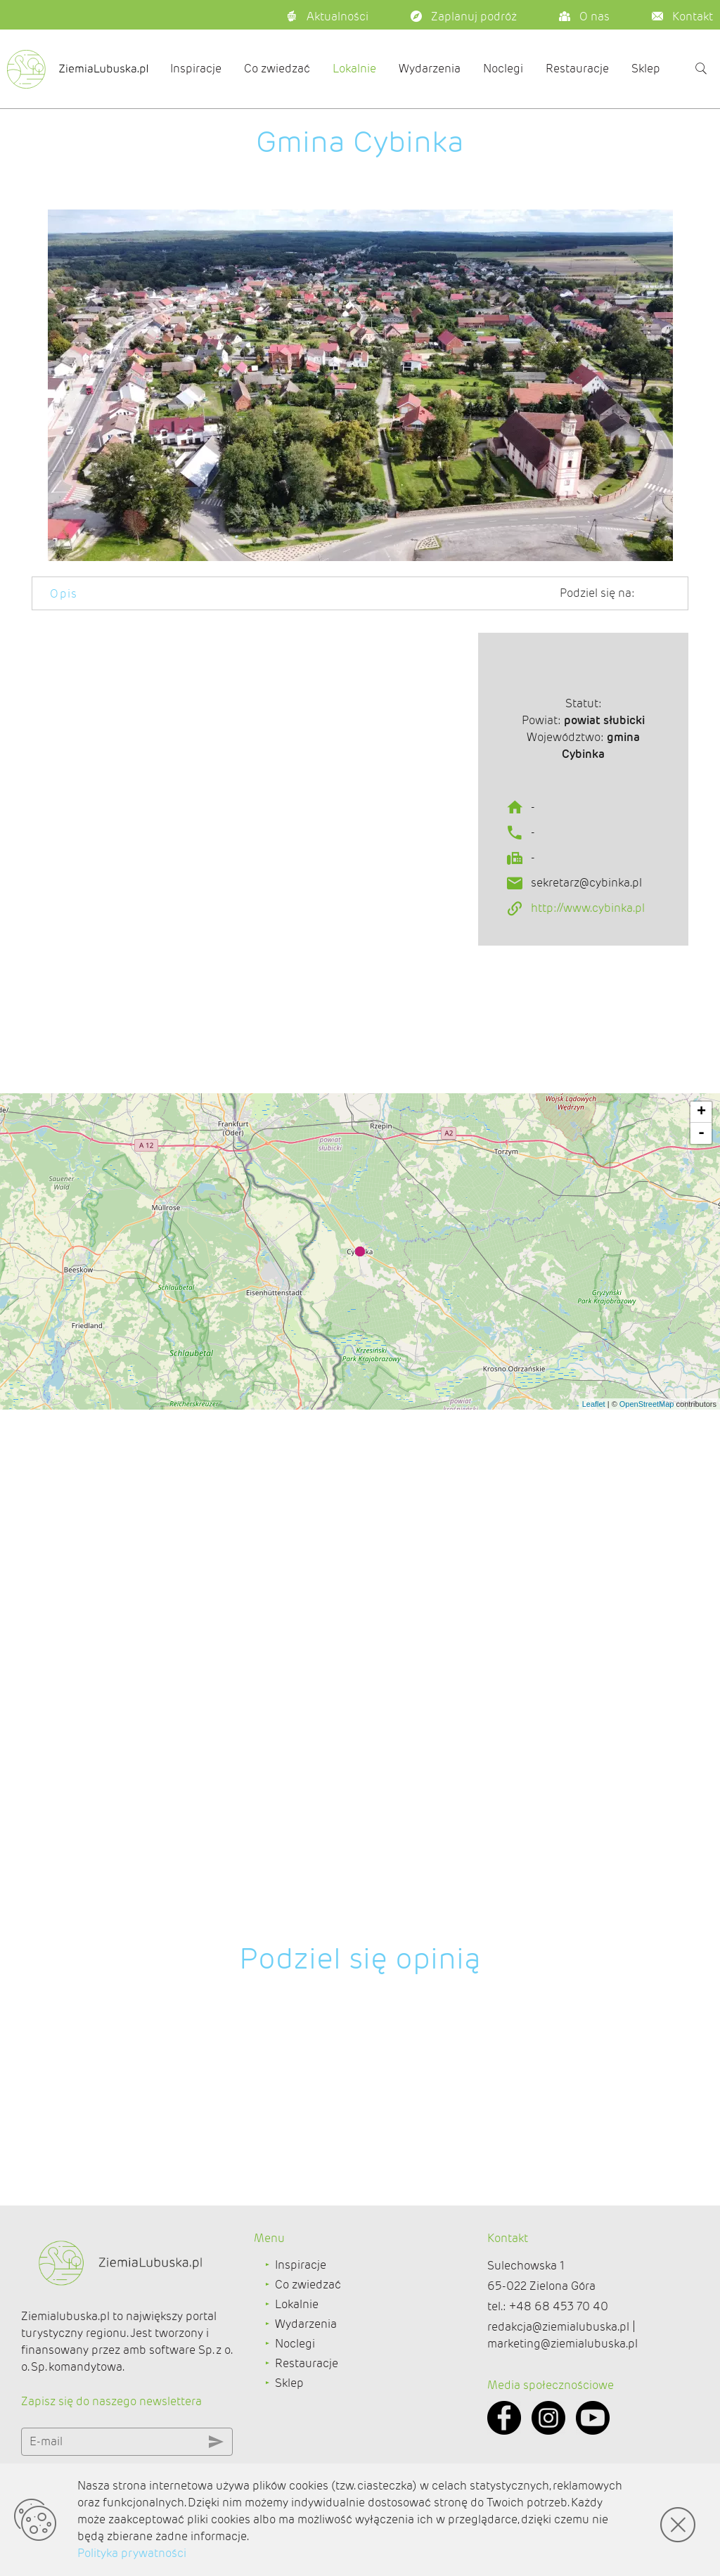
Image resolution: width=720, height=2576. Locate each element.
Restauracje (577, 68)
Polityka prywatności (131, 2553)
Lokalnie (354, 68)
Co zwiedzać (277, 68)
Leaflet (593, 1971)
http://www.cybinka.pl (588, 979)
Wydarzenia (430, 68)
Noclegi (503, 68)
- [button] (701, 1700)
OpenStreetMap (646, 1971)
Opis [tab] (64, 593)
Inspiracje (195, 68)
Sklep (645, 68)
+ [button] (701, 1679)
